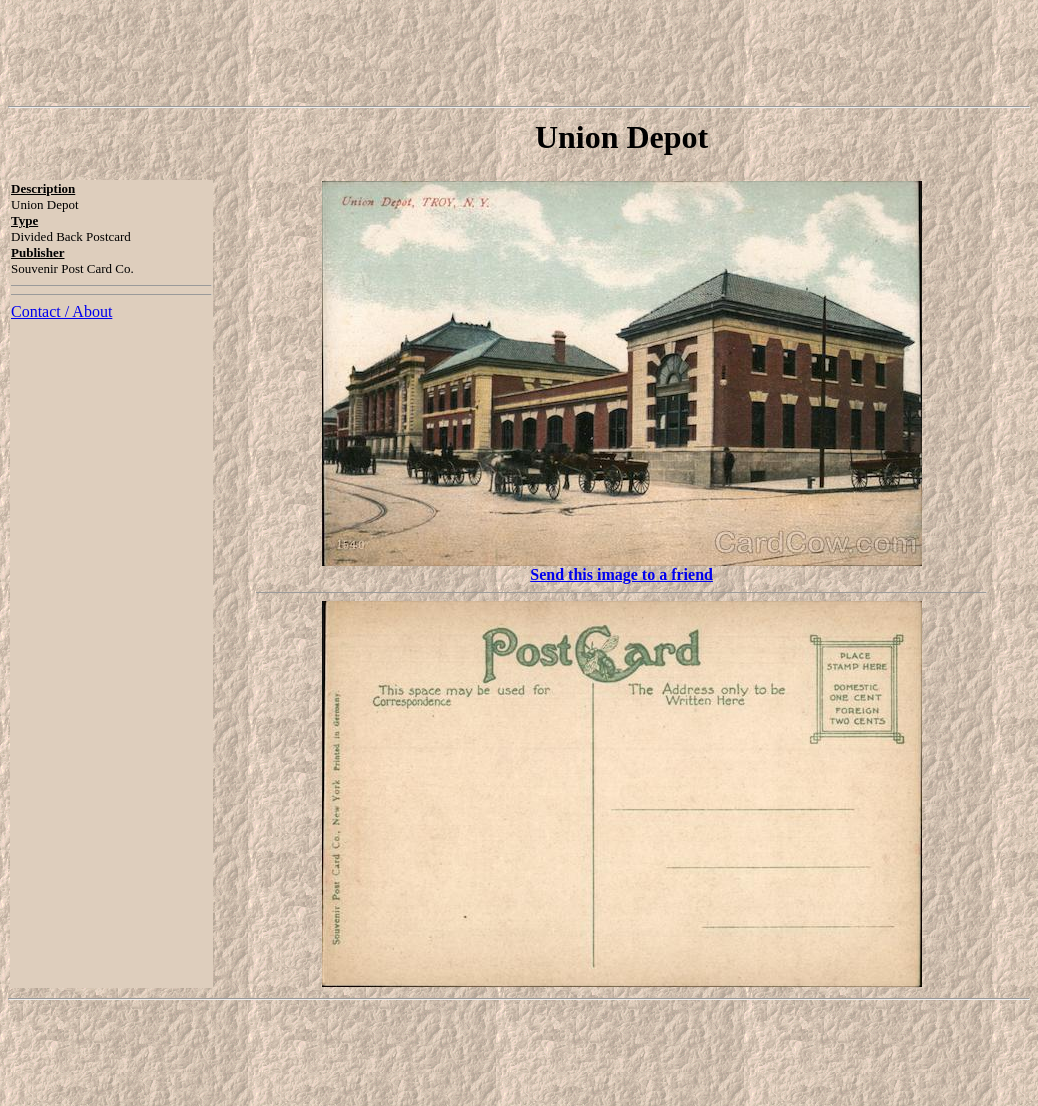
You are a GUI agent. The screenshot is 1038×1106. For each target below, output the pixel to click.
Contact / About (61, 311)
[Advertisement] (519, 53)
